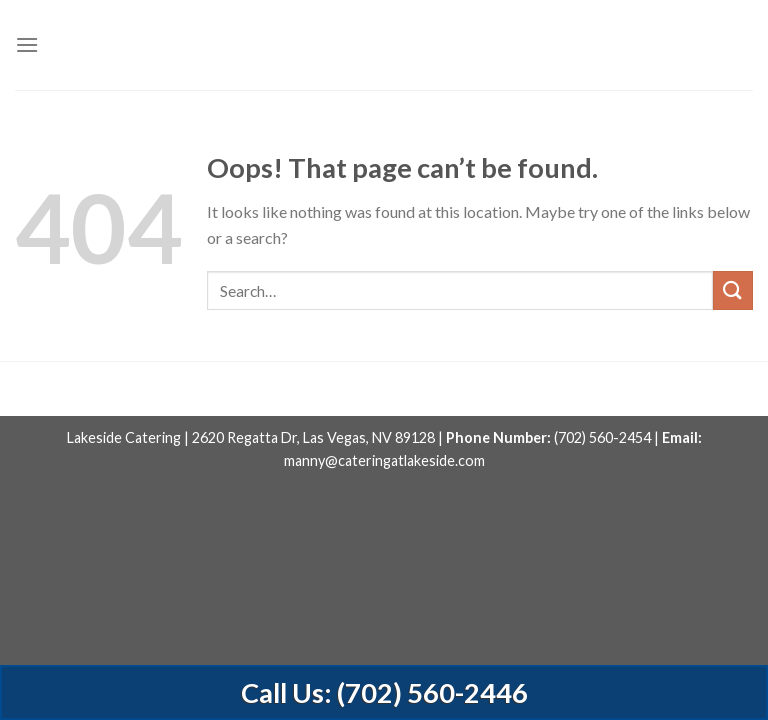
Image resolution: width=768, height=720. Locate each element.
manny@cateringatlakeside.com (384, 460)
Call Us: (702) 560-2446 (384, 692)
